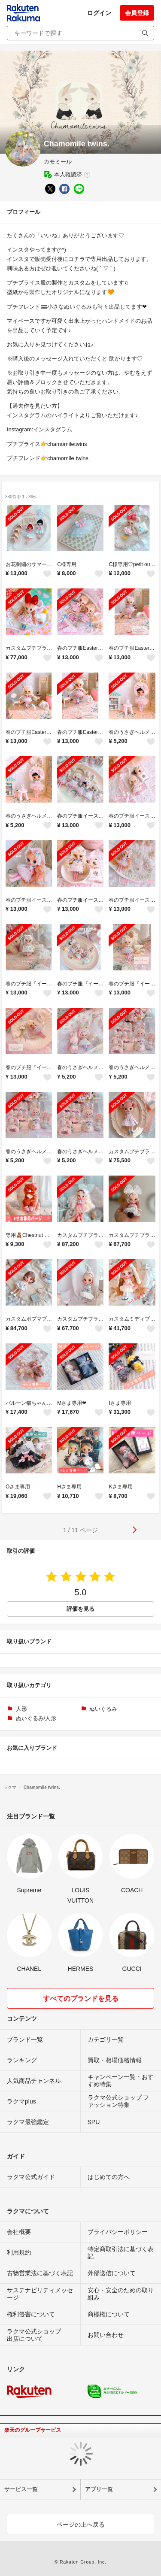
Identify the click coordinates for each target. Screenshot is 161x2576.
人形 (21, 1709)
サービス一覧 (21, 2489)
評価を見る (80, 1609)
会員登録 (137, 12)
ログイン (99, 12)
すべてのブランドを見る (80, 1998)
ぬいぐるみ (103, 1709)
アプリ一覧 (99, 2489)
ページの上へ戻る (81, 2524)
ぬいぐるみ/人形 (36, 1718)
